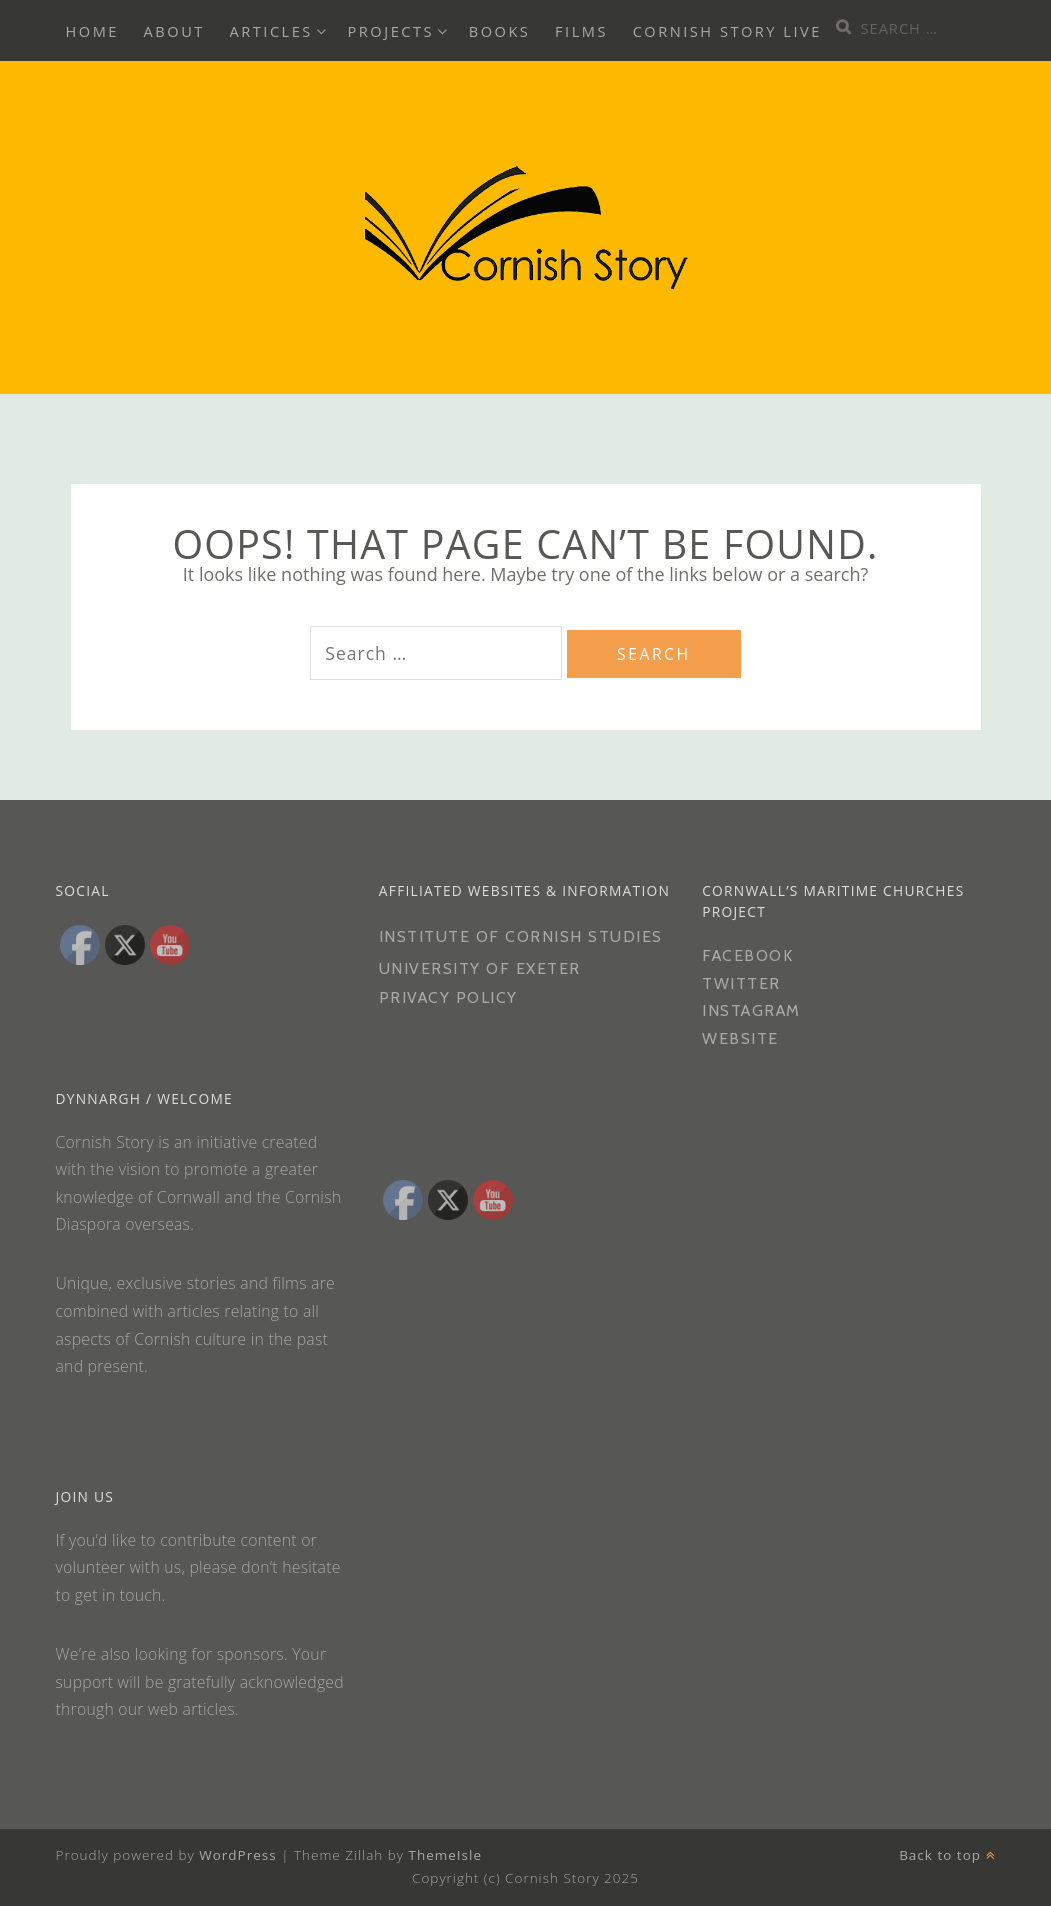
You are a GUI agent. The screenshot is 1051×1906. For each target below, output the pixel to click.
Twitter (741, 983)
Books (500, 31)
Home (92, 31)
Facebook (747, 955)
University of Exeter (480, 968)
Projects (391, 31)
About (174, 31)
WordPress (237, 1855)
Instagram (751, 1010)
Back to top (947, 1855)
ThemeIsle (445, 1855)
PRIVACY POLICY (451, 997)
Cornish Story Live (727, 31)
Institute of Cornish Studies (521, 936)
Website (740, 1038)
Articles (271, 31)
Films (581, 31)
